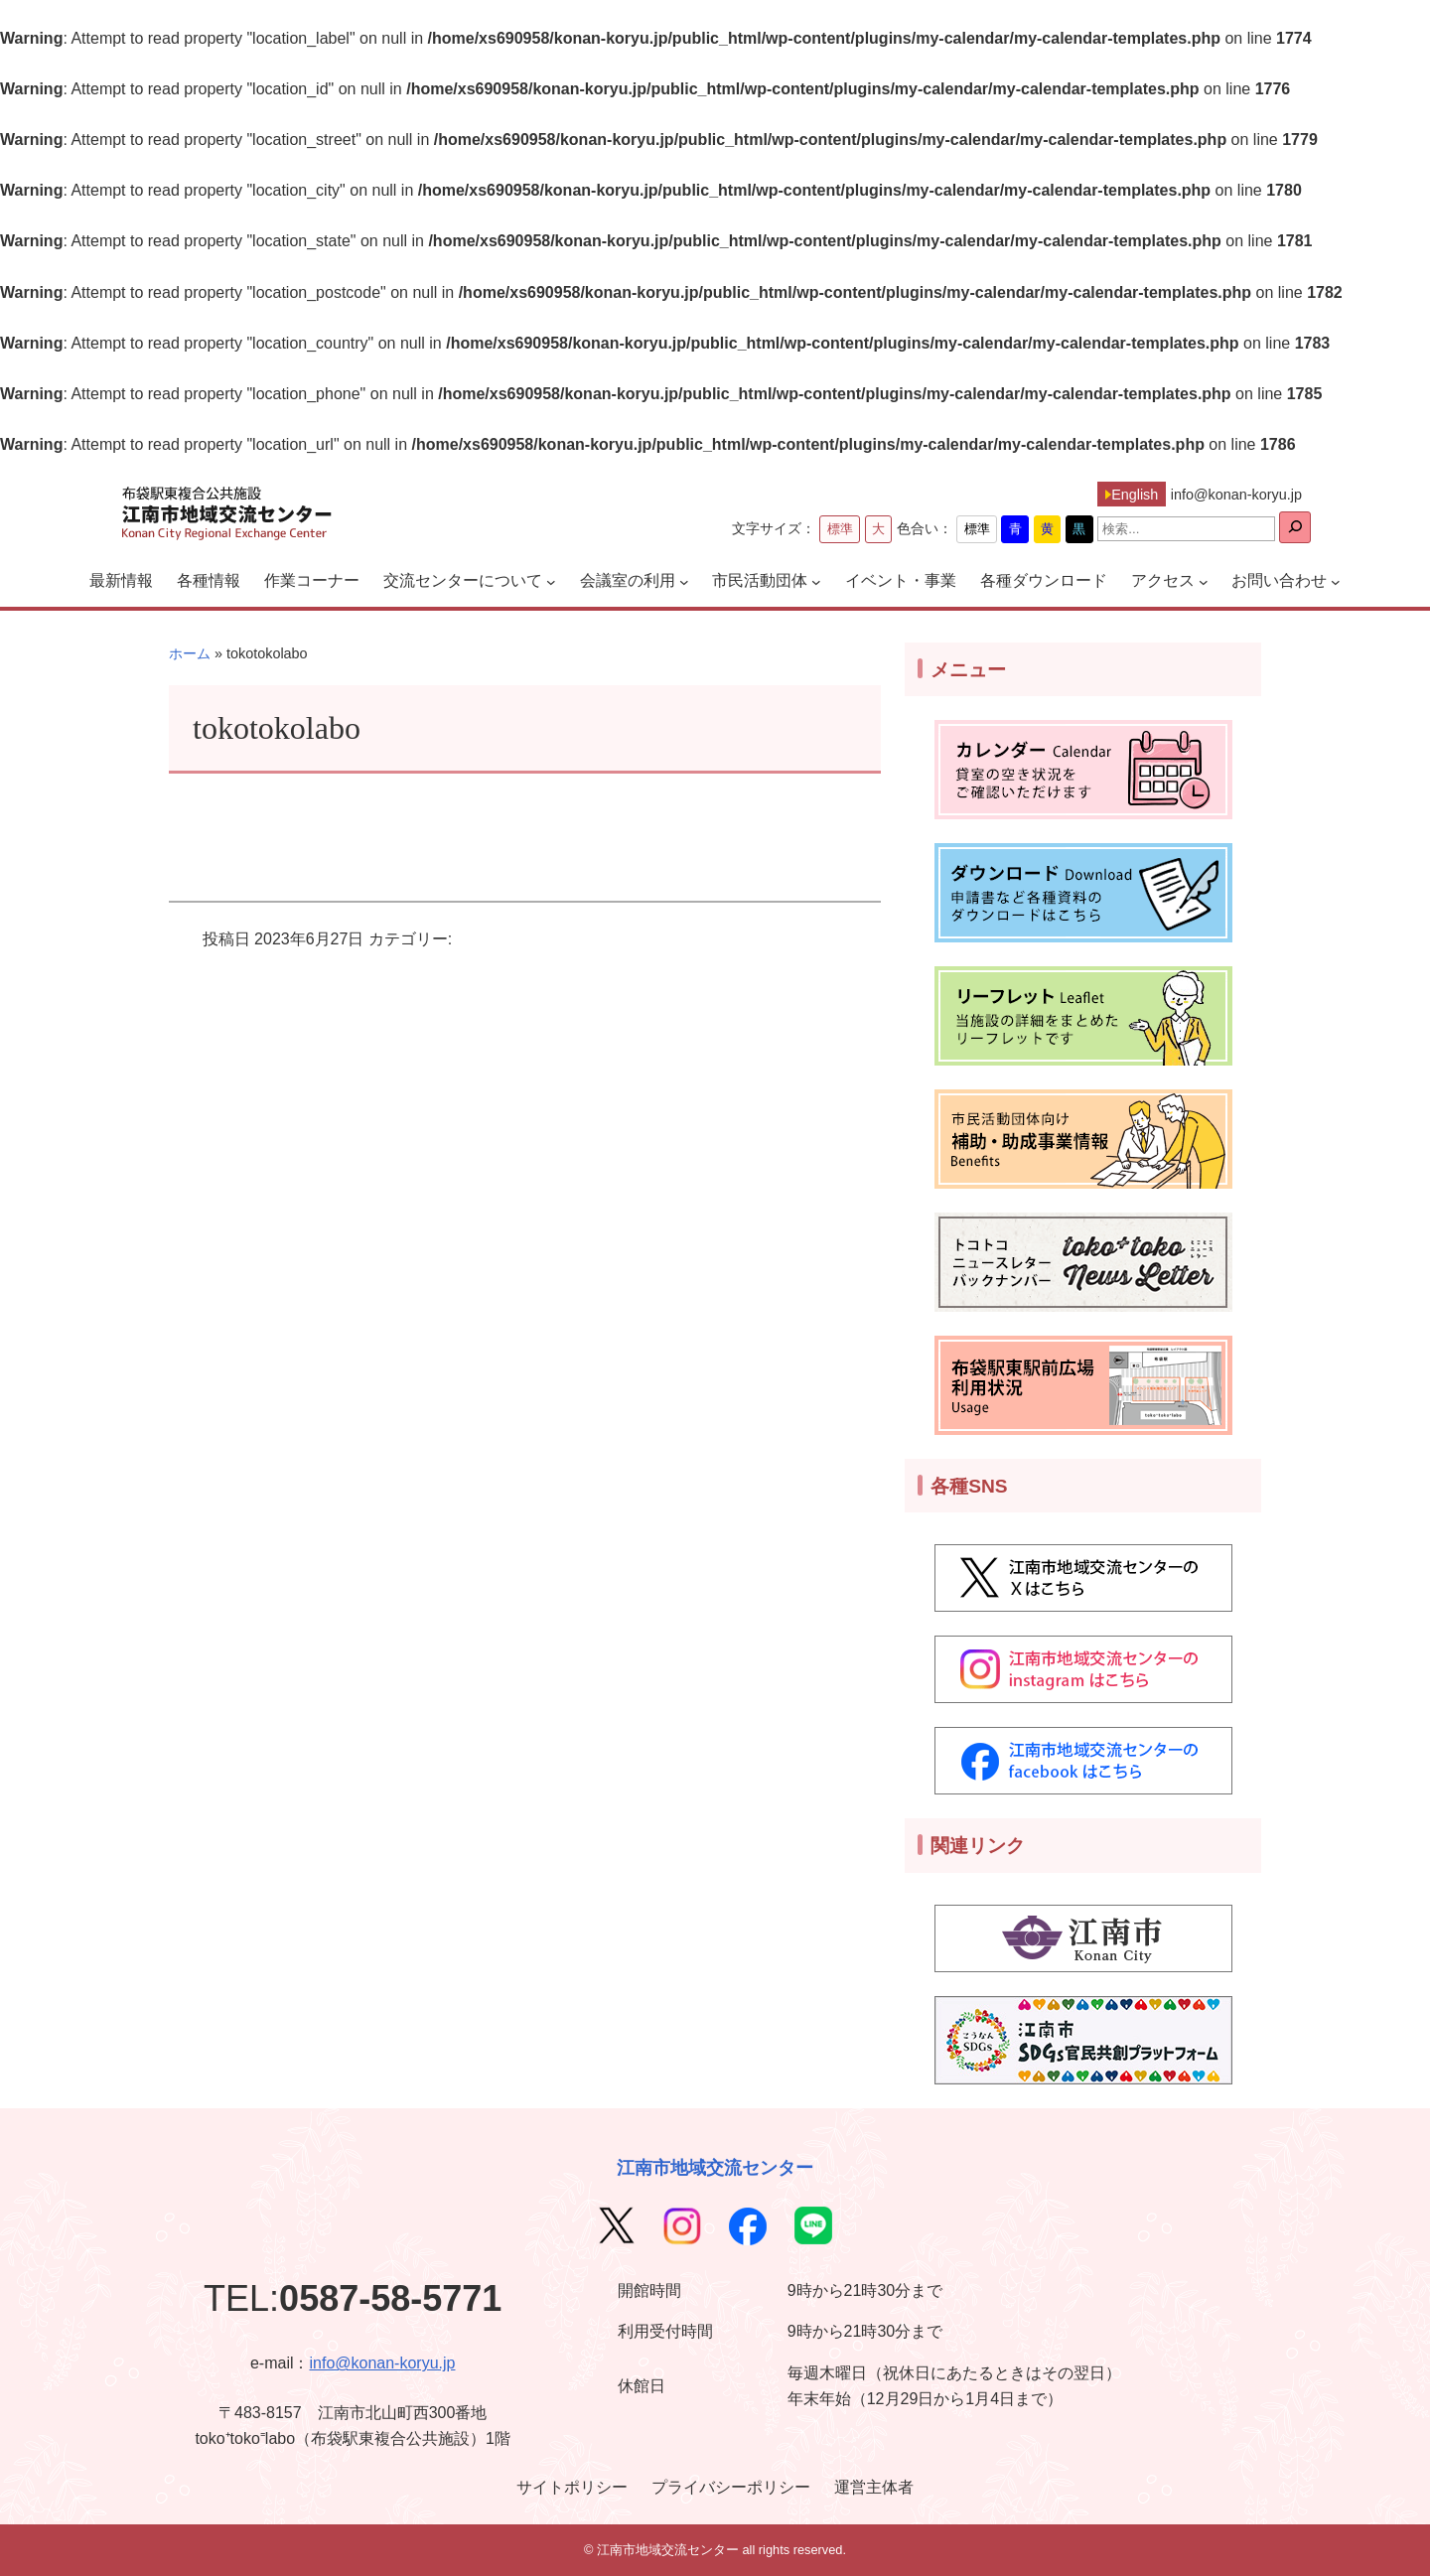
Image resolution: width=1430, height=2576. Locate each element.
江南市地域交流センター (715, 2168)
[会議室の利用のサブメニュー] (684, 581)
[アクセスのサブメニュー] (1204, 581)
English (1134, 494)
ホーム (190, 653)
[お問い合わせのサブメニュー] (1336, 581)
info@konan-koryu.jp (382, 2363)
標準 (840, 528)
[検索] (1295, 527)
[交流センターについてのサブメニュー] (551, 581)
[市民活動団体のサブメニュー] (816, 581)
